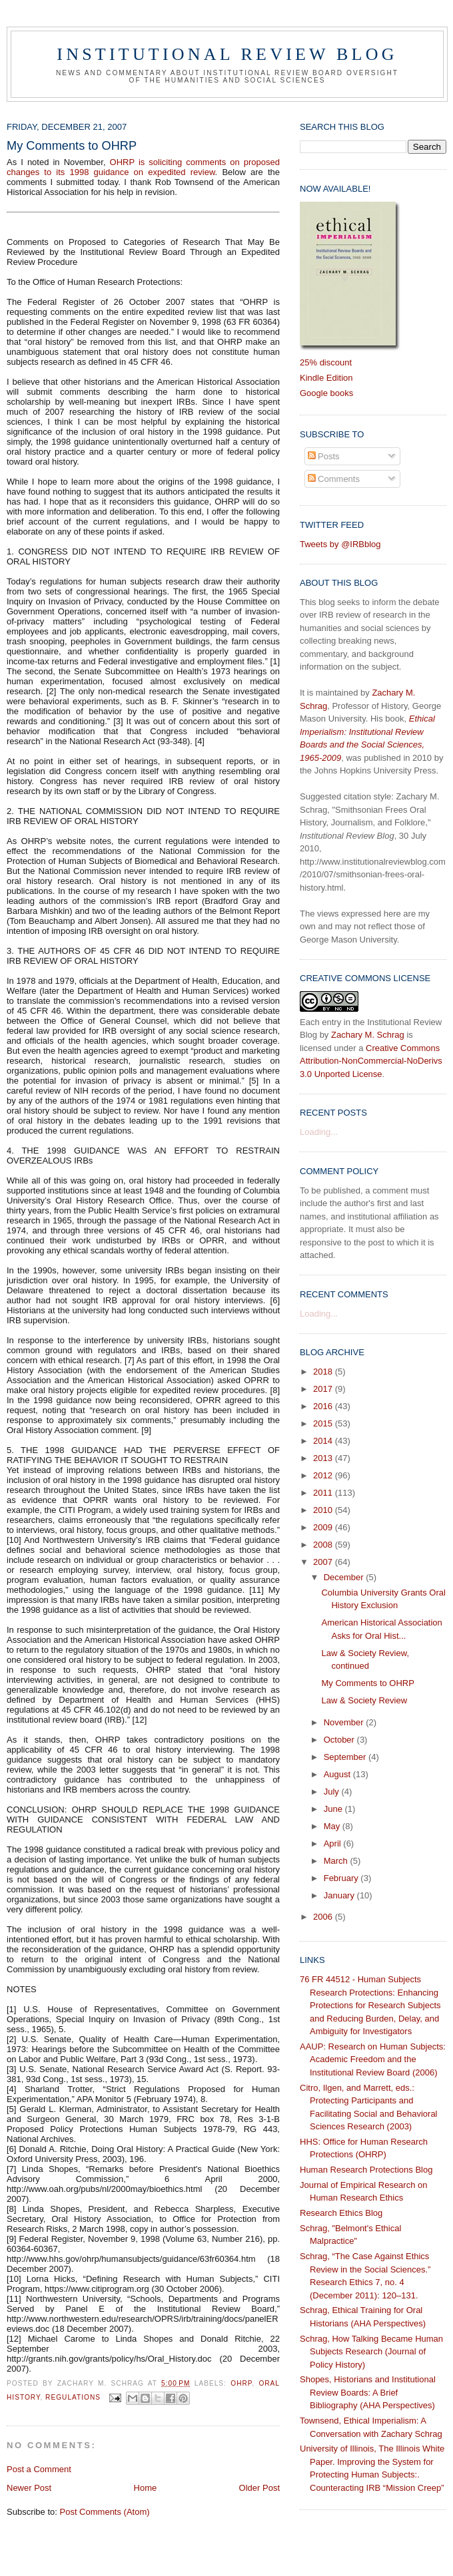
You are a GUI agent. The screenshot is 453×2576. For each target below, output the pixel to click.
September (346, 1757)
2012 (324, 1475)
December (345, 1577)
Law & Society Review (364, 1700)
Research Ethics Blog (341, 2213)
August (338, 1774)
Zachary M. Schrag (367, 1035)
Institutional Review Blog (227, 54)
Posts (324, 456)
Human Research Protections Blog (366, 2170)
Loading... (319, 1132)
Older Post (259, 2488)
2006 (324, 1917)
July (333, 1792)
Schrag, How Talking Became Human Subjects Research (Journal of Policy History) (371, 2352)
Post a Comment (39, 2469)
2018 (324, 1372)
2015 (324, 1423)
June (334, 1809)
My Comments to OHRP (367, 1683)
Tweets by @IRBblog (340, 544)
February (342, 1878)
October (340, 1740)
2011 (324, 1493)
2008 (324, 1545)
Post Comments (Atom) (105, 2512)
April (334, 1843)
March (337, 1861)
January (340, 1895)
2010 (324, 1510)
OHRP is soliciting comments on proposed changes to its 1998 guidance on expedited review (143, 167)
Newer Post (29, 2488)
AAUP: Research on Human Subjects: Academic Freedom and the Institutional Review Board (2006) (373, 2059)
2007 (324, 1562)
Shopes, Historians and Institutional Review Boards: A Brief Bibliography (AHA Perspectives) (368, 2392)
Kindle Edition (326, 378)
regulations (73, 2397)
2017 (324, 1389)
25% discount (326, 362)
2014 (324, 1441)
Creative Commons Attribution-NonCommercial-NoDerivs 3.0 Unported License (371, 1061)
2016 (324, 1406)
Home (145, 2488)
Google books (326, 393)
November (345, 1722)
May (333, 1826)
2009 (324, 1527)
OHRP (241, 2383)
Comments (334, 479)
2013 (324, 1458)
